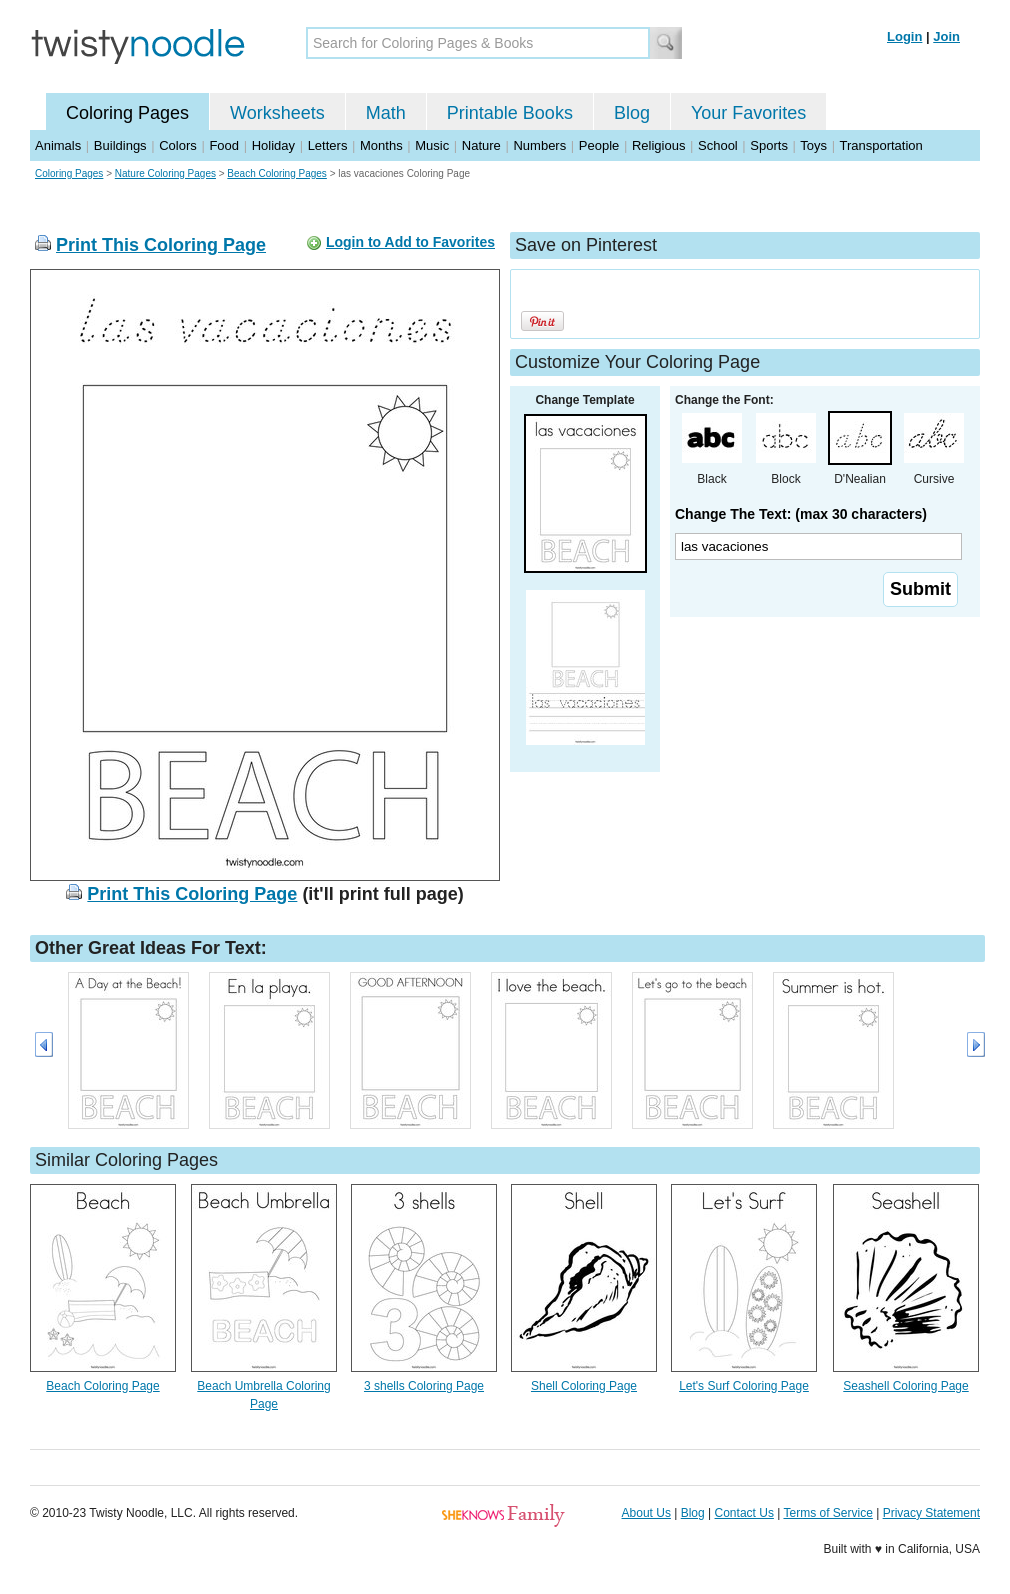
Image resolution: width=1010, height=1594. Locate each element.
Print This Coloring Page (161, 245)
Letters (328, 145)
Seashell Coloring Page (905, 1386)
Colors (178, 145)
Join (946, 36)
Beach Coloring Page (102, 1386)
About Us (646, 1513)
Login (904, 36)
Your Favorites (748, 113)
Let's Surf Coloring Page (744, 1386)
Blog (632, 113)
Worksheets (277, 113)
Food (224, 145)
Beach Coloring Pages (277, 173)
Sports (769, 145)
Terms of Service (827, 1513)
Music (432, 145)
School (718, 145)
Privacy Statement (931, 1513)
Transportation (880, 145)
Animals (58, 145)
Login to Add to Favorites (410, 242)
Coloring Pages (127, 113)
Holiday (273, 145)
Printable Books (510, 113)
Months (381, 145)
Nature (481, 145)
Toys (813, 145)
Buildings (120, 145)
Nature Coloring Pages (165, 173)
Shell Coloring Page (584, 1386)
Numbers (539, 145)
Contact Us (744, 1513)
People (599, 145)
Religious (658, 145)
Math (386, 113)
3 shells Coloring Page (424, 1386)
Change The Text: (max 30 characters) (801, 514)
